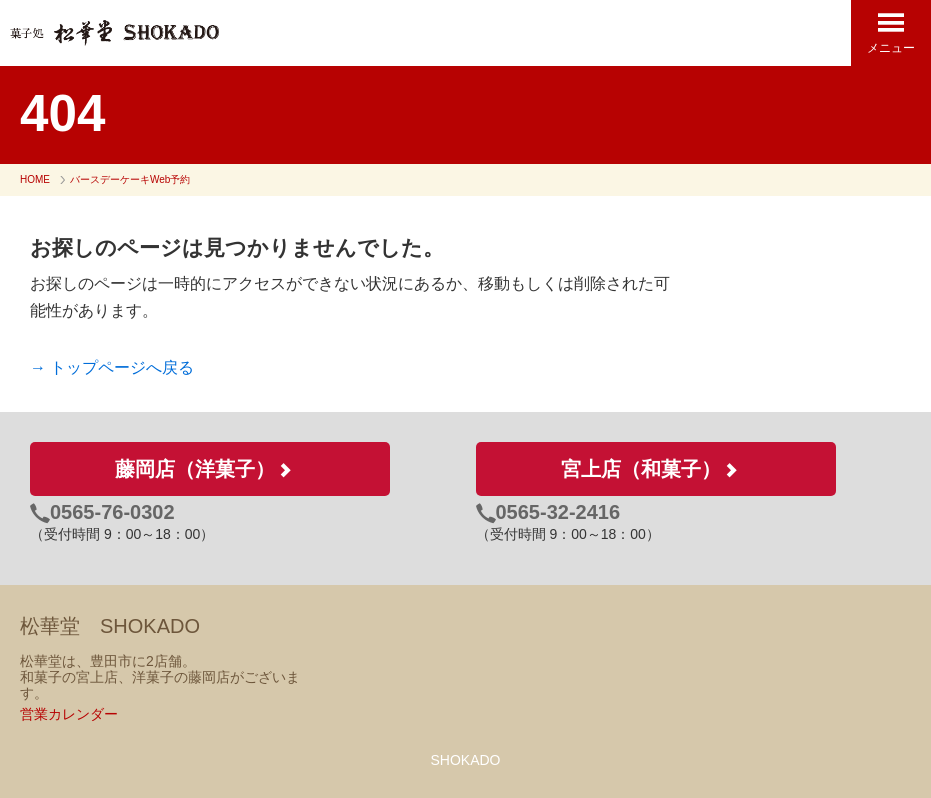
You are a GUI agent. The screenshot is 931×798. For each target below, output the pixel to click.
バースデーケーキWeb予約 (130, 179)
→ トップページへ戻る (112, 367)
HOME (35, 179)
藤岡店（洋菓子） (210, 469)
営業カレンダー (69, 714)
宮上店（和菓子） (656, 469)
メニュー (891, 32)
